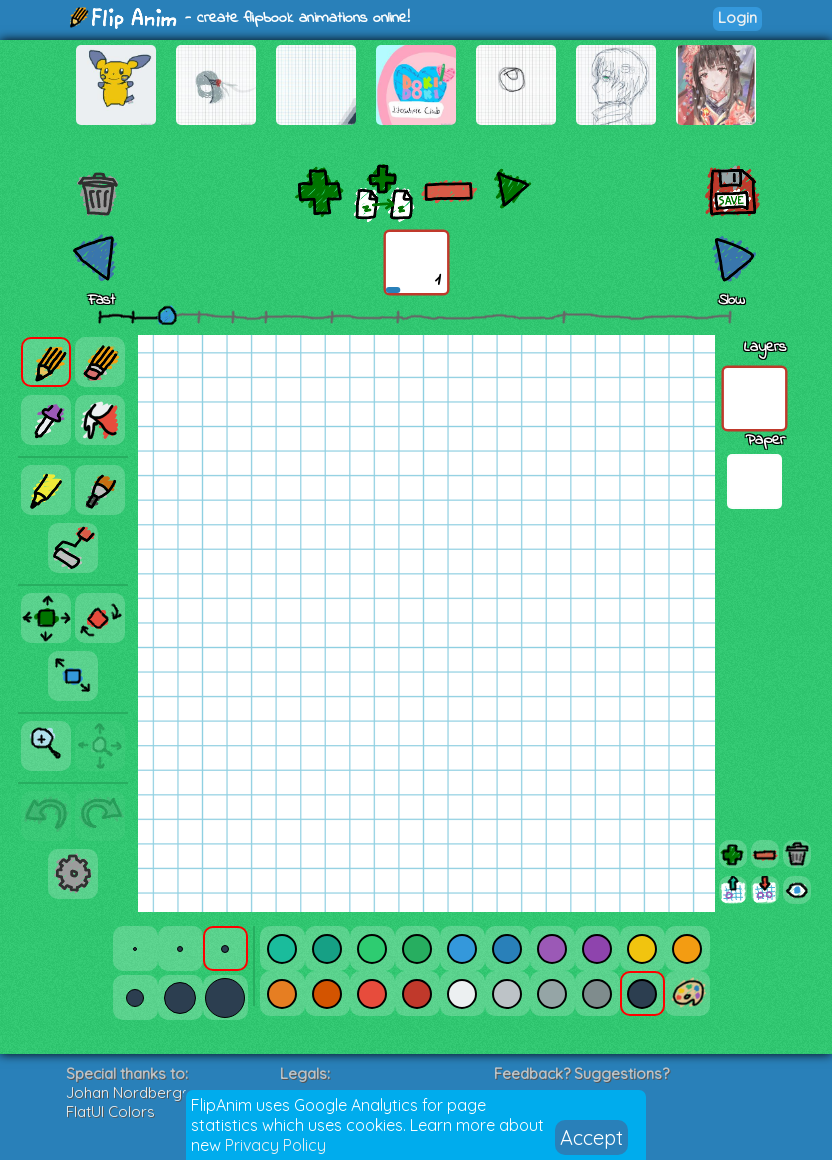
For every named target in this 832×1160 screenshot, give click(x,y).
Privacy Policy (275, 1145)
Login (737, 17)
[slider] (167, 315)
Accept (591, 1137)
